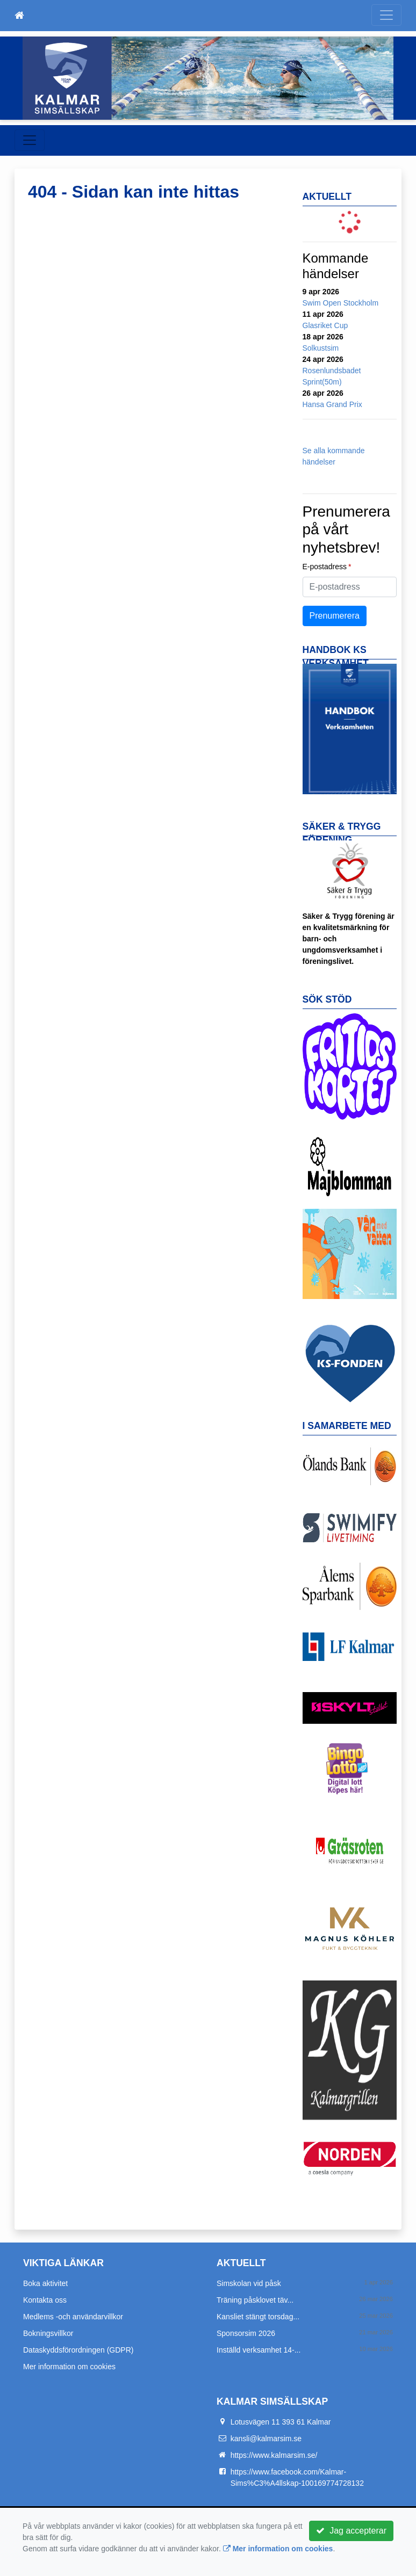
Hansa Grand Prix (332, 404)
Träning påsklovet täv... (255, 2300)
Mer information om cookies (69, 2366)
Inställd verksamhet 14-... (258, 2350)
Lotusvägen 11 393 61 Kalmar (281, 2422)
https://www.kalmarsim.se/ (274, 2455)
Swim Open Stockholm (341, 303)
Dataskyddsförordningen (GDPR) (78, 2350)
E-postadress (325, 566)
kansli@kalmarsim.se (266, 2438)
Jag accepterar (351, 2530)
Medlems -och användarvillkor (73, 2316)
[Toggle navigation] (386, 15)
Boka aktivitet (45, 2283)
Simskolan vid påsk (249, 2283)
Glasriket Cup (325, 325)
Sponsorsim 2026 (246, 2333)
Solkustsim (321, 348)
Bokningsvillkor (48, 2333)
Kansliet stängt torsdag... (258, 2316)
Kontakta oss (45, 2300)
